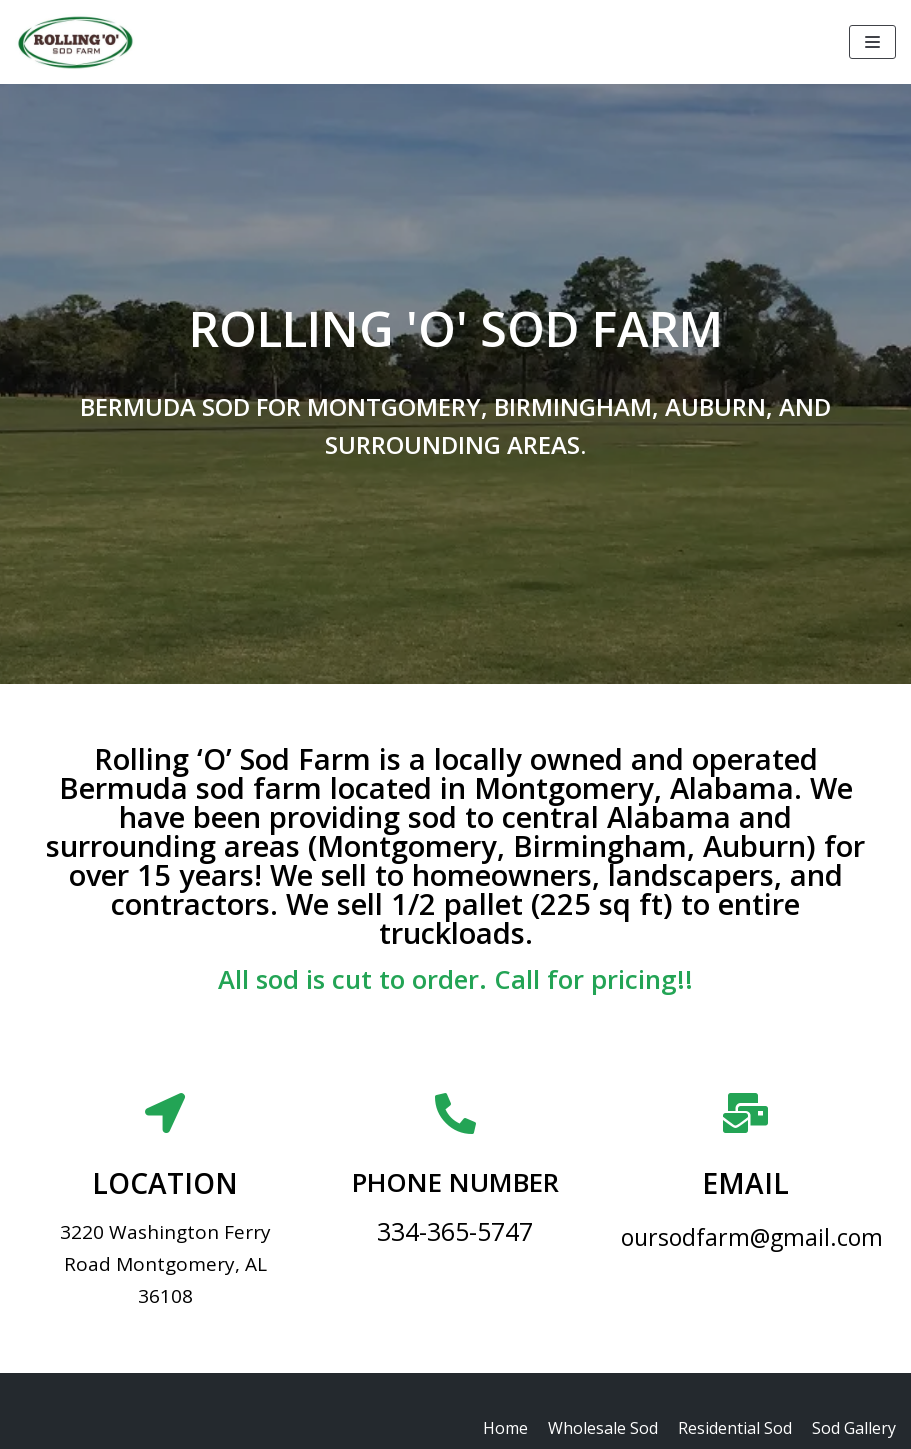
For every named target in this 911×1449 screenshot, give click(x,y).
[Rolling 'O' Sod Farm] (75, 42)
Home (505, 1428)
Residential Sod (735, 1428)
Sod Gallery (854, 1428)
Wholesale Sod (603, 1428)
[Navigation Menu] (872, 42)
